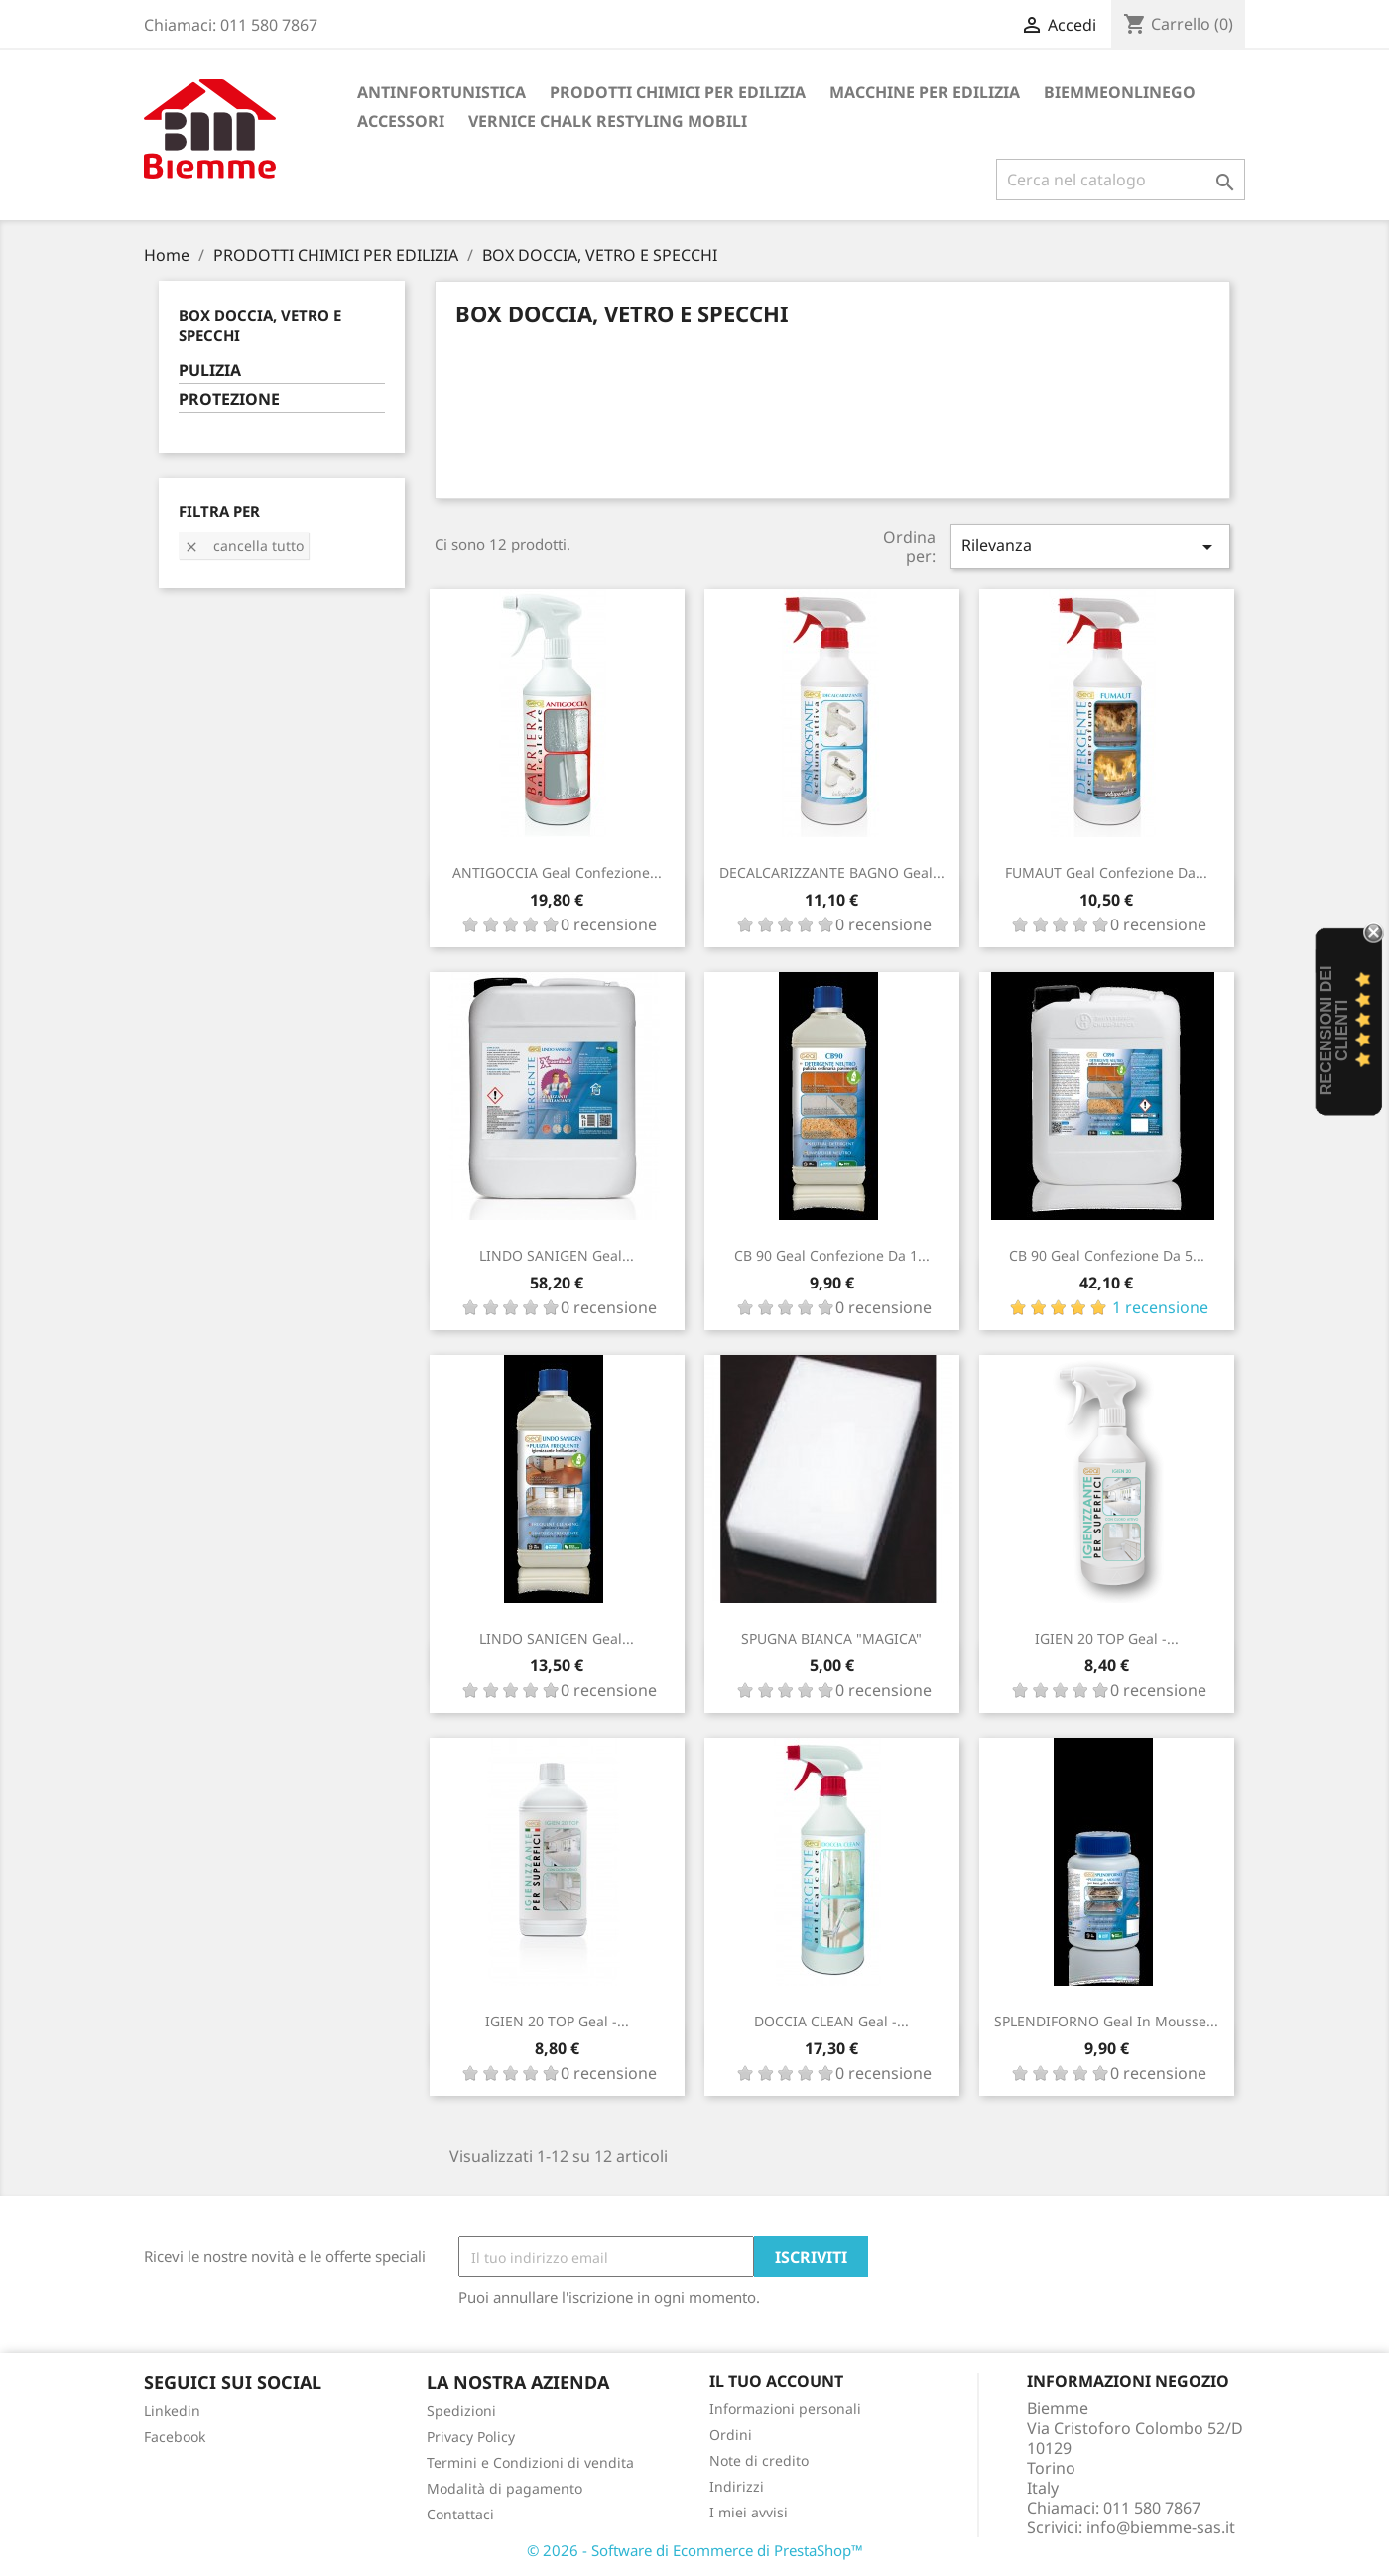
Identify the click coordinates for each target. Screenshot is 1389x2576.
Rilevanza (1090, 546)
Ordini (730, 2434)
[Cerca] (1120, 179)
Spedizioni (461, 2410)
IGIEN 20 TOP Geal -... (1107, 1638)
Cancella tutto (244, 545)
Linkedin (172, 2410)
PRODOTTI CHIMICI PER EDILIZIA (678, 92)
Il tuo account (776, 2381)
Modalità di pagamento (504, 2488)
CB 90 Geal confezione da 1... (832, 1255)
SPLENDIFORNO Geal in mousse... (1106, 2021)
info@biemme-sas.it (1160, 2527)
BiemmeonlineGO (1120, 92)
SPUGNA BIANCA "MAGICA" (831, 1638)
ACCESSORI (400, 121)
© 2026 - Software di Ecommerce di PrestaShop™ (695, 2550)
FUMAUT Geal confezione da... (1106, 872)
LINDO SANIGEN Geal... (556, 1255)
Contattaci (460, 2514)
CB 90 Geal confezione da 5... (1106, 1255)
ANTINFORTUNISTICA (441, 92)
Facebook (174, 2436)
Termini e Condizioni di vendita (530, 2462)
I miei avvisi (748, 2512)
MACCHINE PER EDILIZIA (924, 92)
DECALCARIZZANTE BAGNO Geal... (832, 872)
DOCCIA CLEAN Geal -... (831, 2021)
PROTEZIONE (229, 399)
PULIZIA (210, 370)
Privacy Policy (471, 2436)
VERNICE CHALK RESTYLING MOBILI (607, 121)
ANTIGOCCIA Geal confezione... (557, 872)
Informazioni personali (785, 2408)
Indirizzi (736, 2486)
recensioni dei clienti (1334, 1031)
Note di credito (759, 2460)
